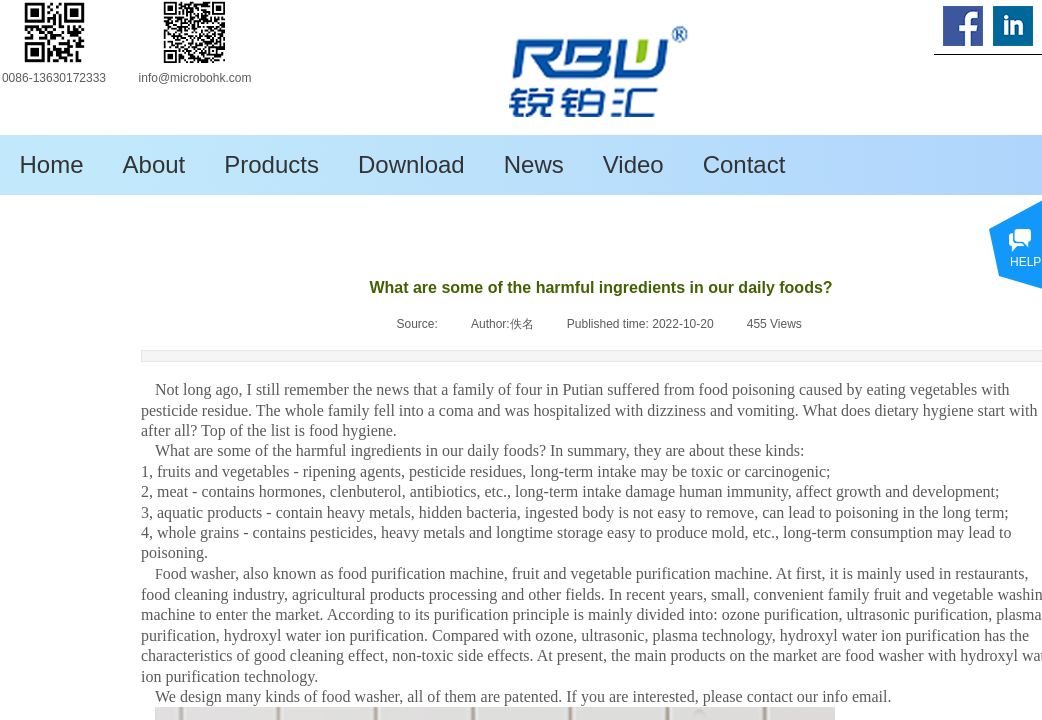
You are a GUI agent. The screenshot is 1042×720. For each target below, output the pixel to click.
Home (52, 164)
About (154, 164)
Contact (744, 164)
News (534, 164)
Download (411, 164)
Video (633, 164)
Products (271, 164)
